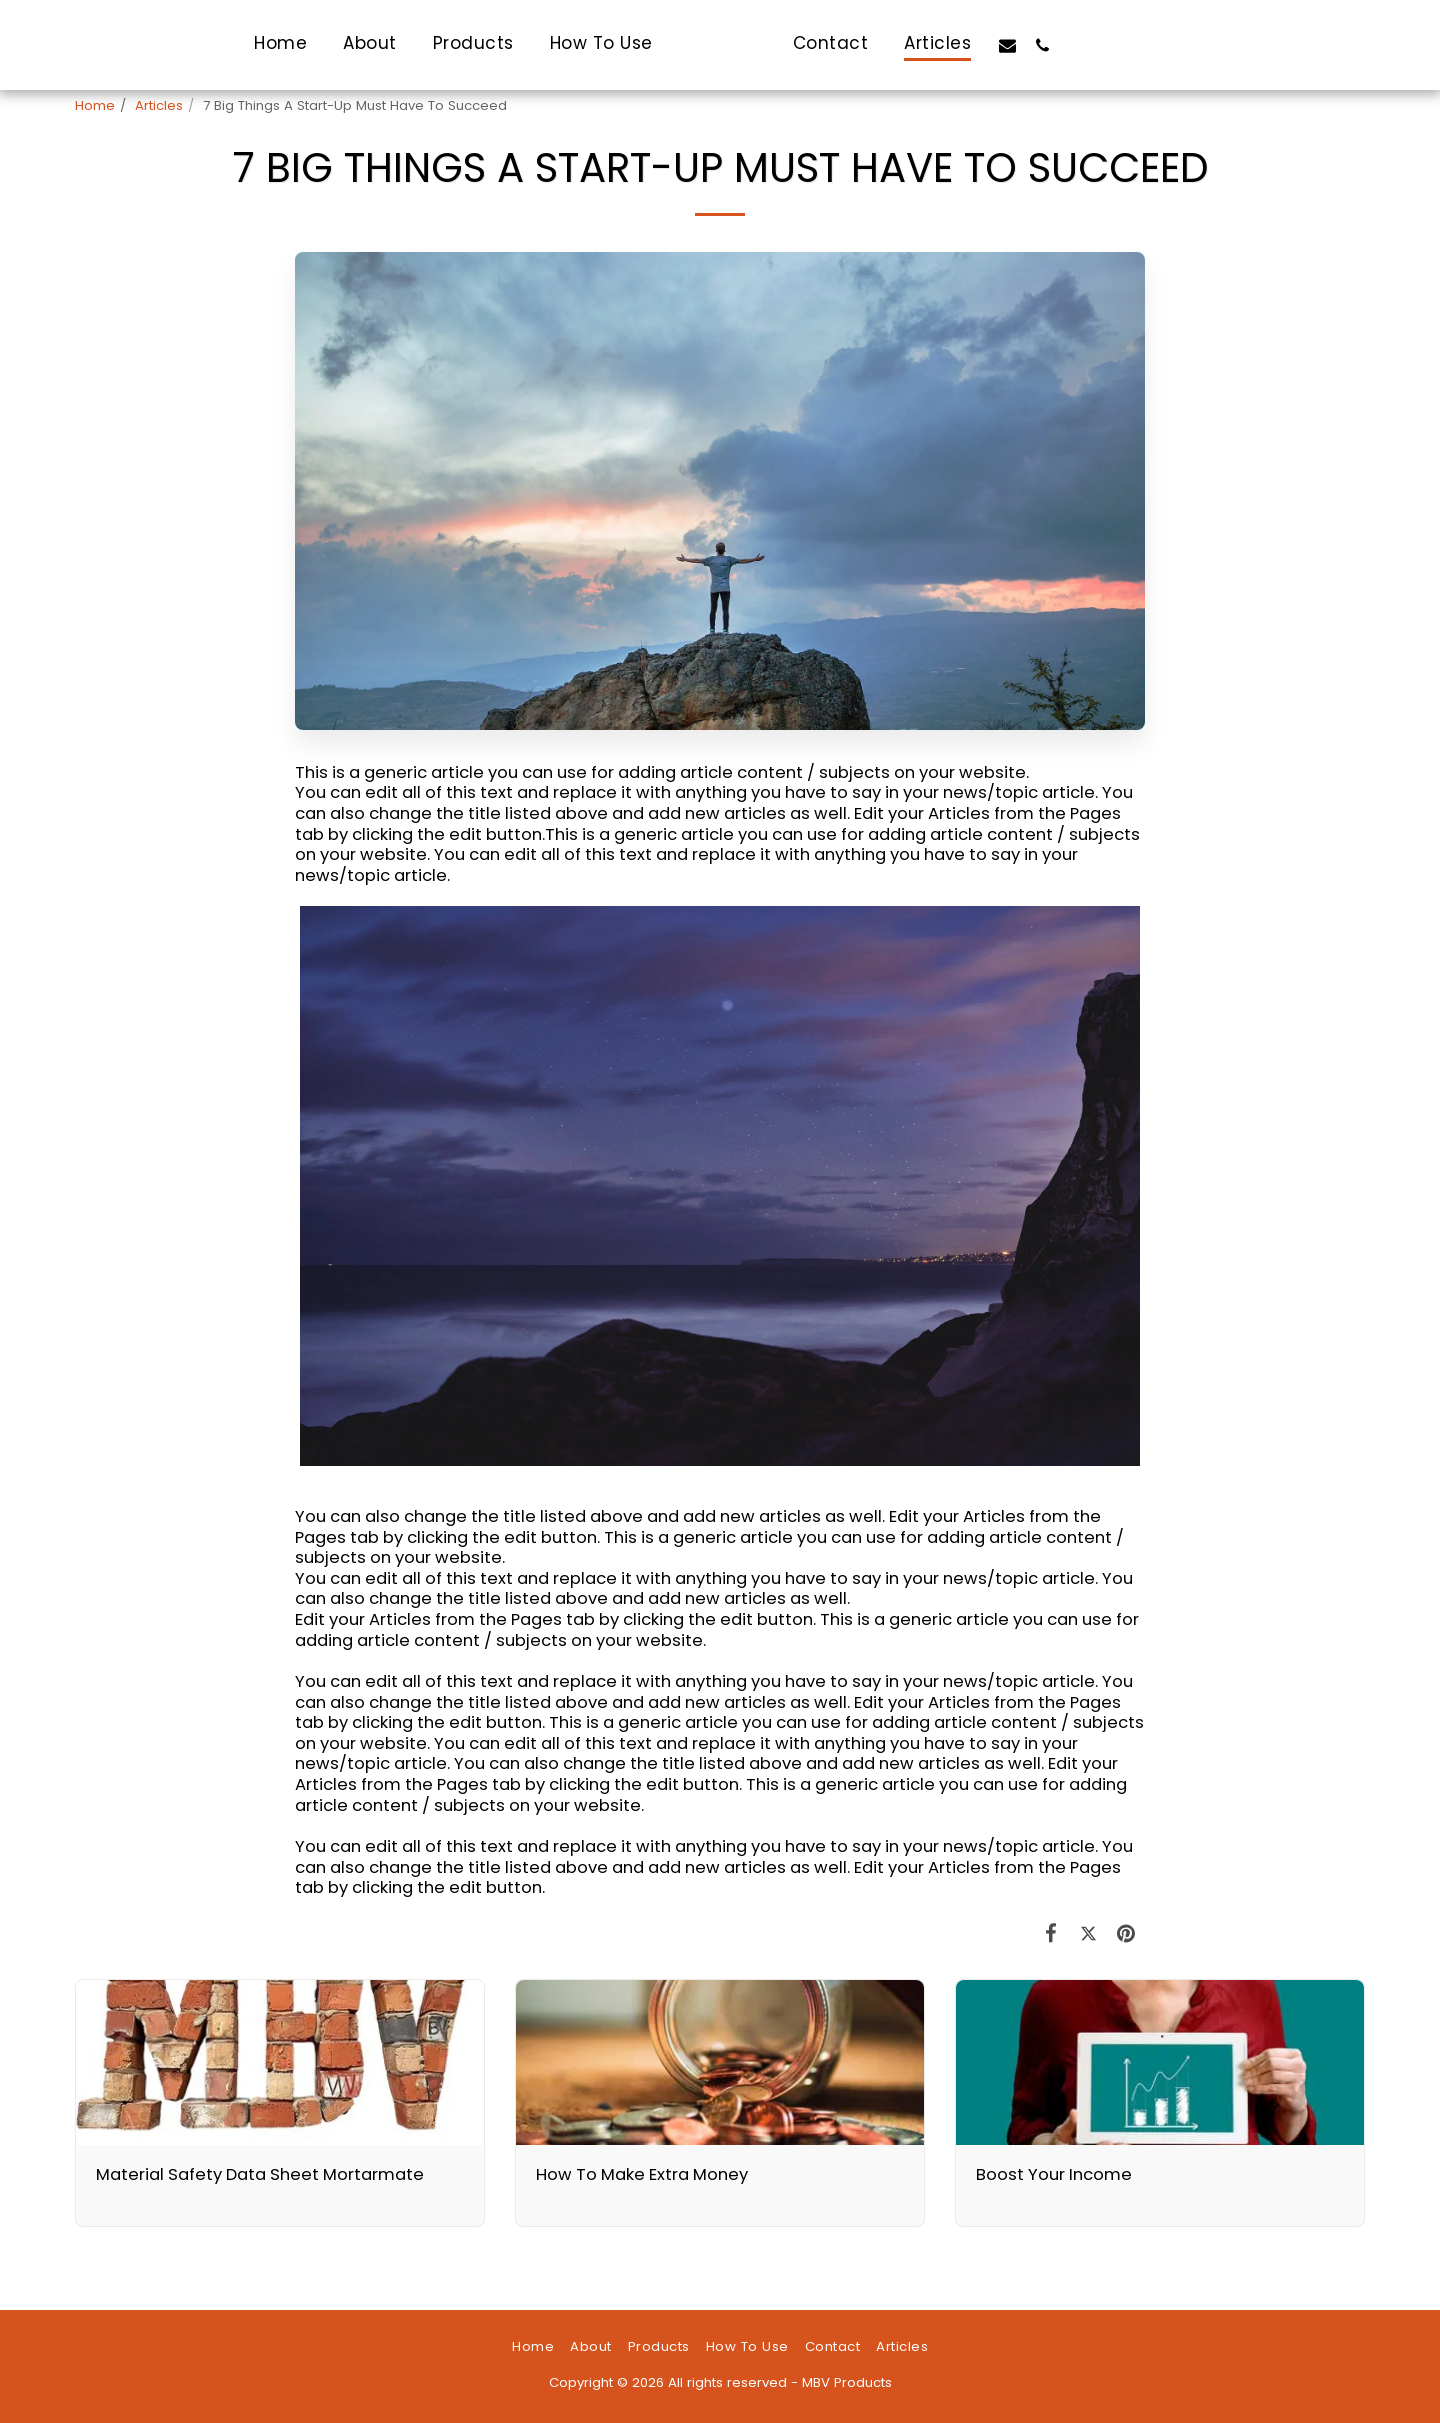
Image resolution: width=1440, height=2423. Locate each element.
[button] (1062, 45)
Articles (159, 105)
